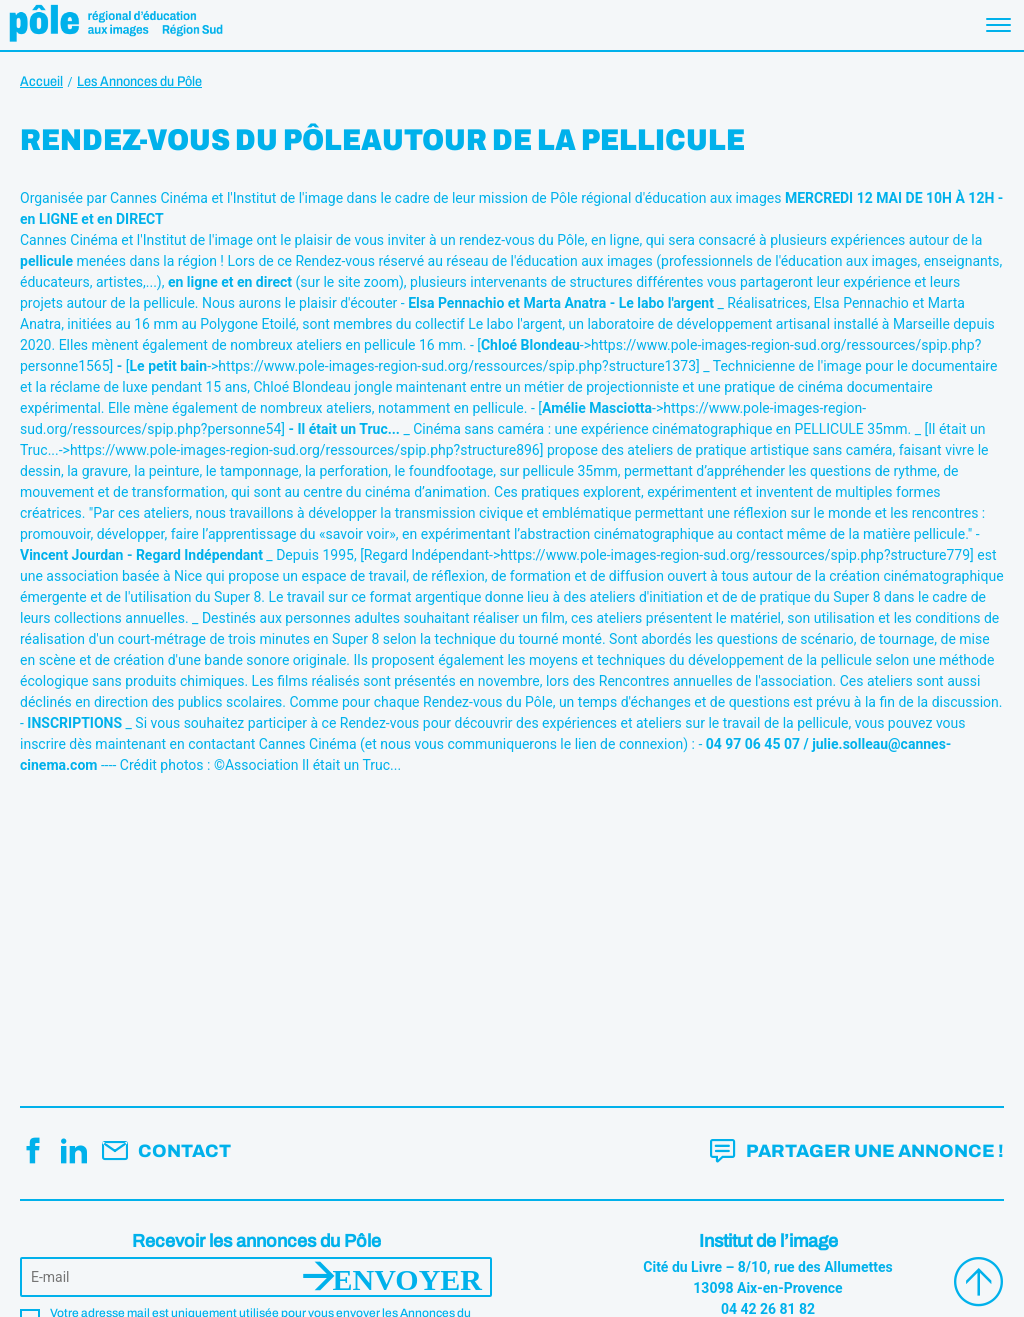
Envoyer (407, 1277)
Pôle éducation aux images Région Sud (115, 25)
